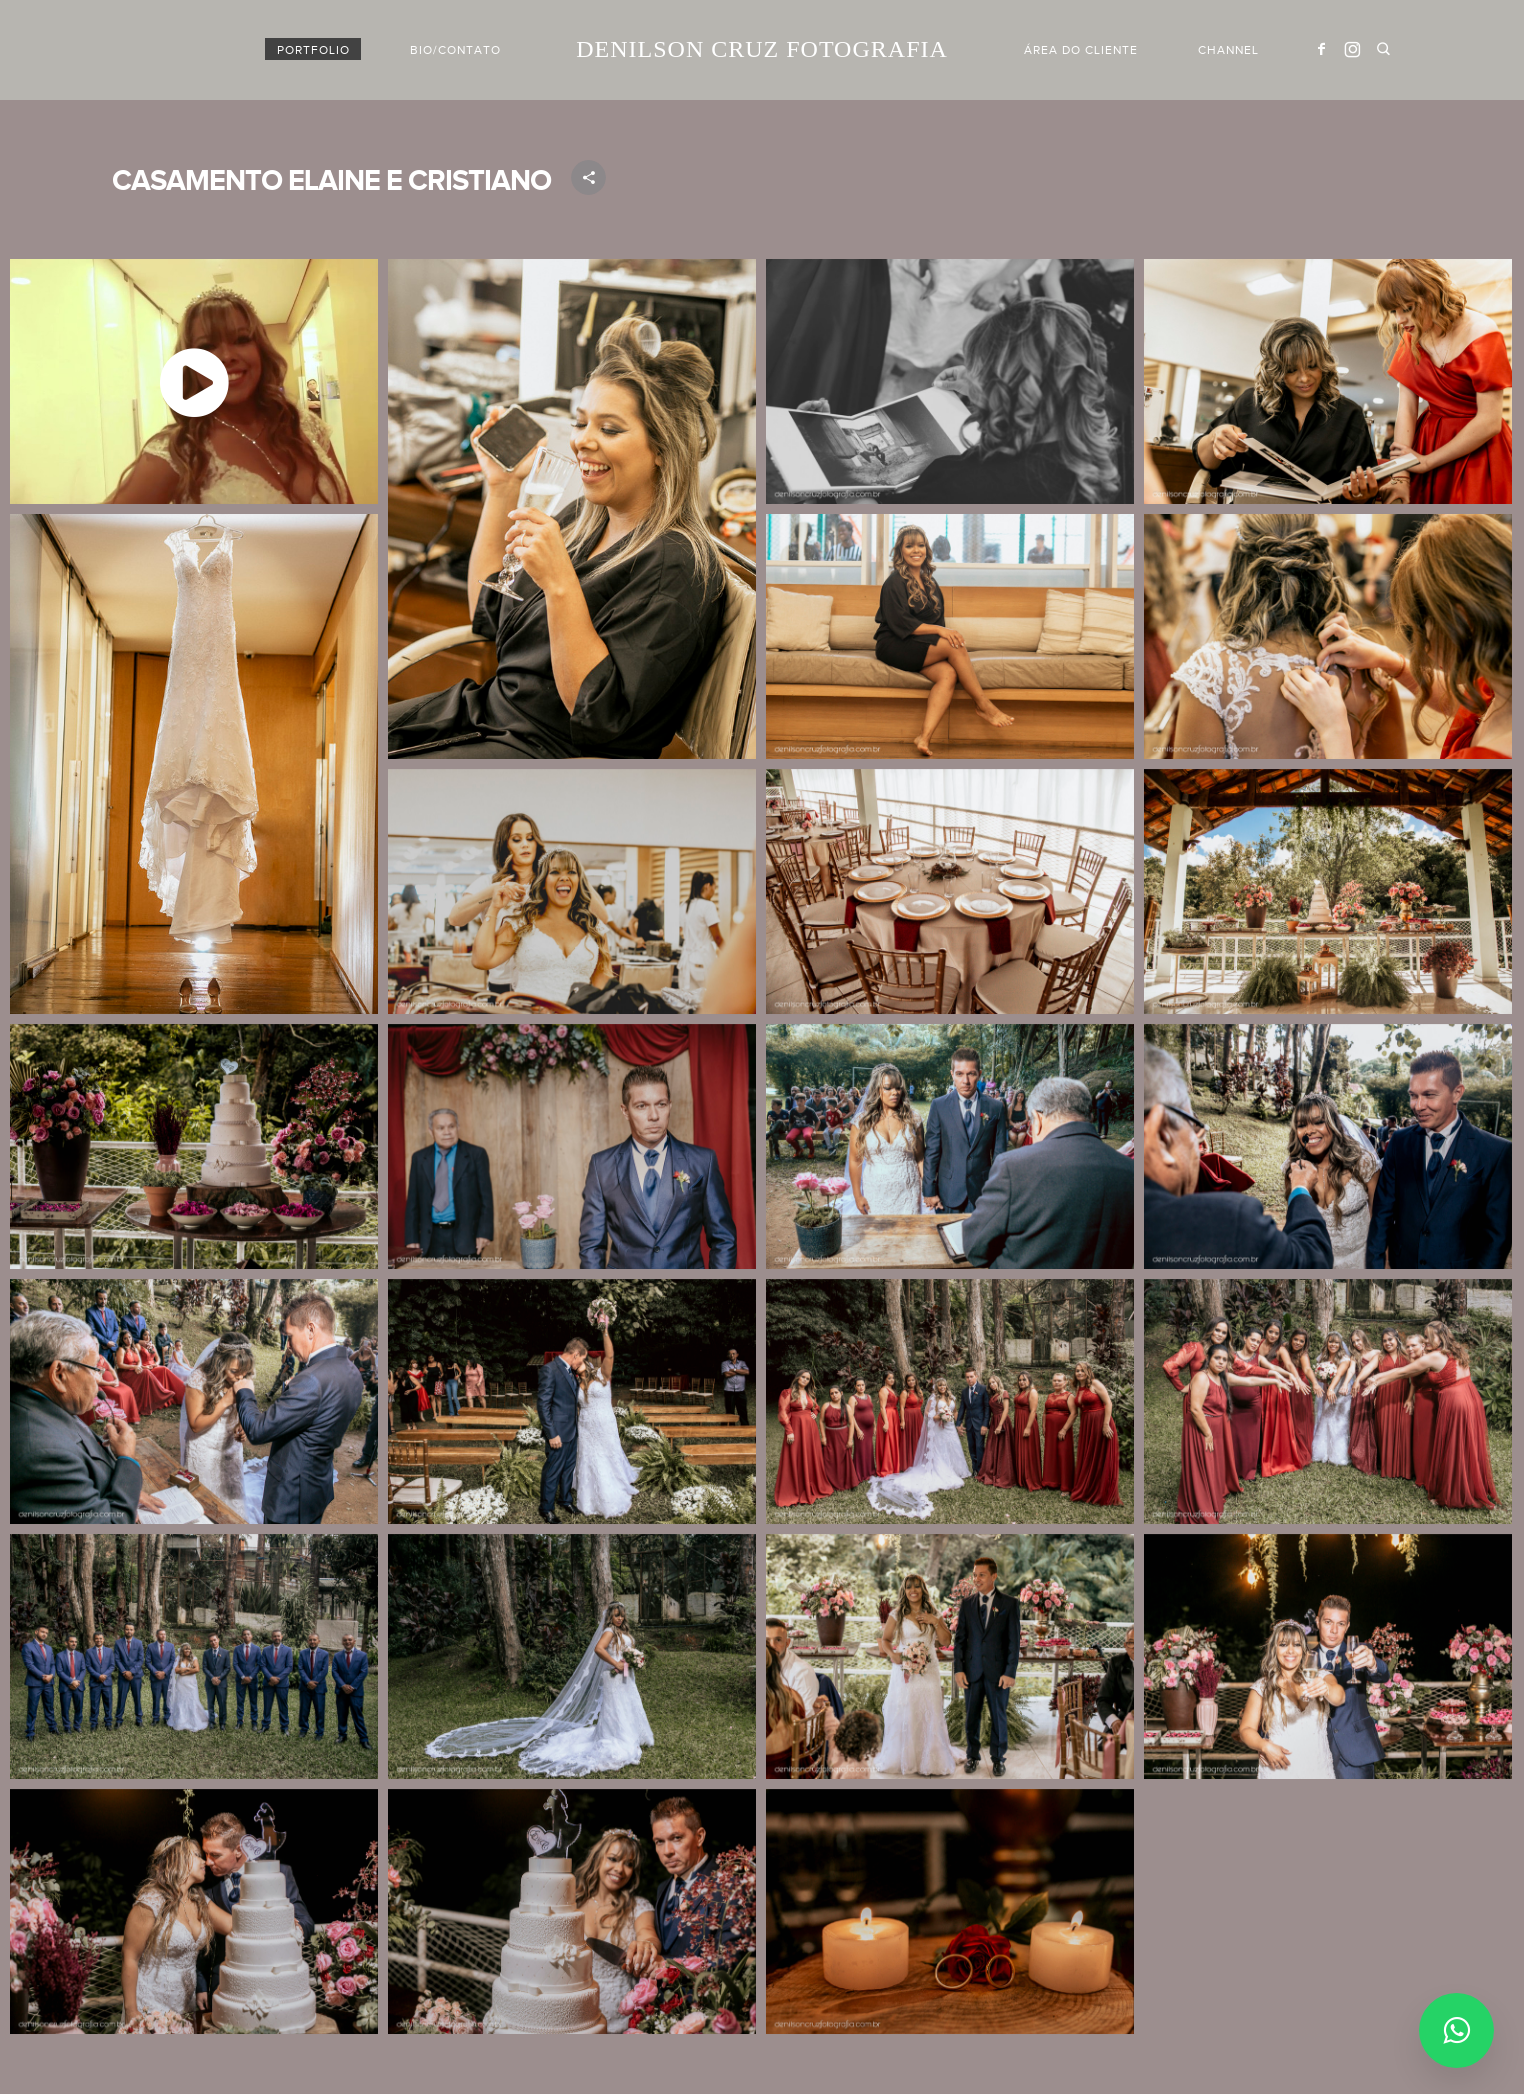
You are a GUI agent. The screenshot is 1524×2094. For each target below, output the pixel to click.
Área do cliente (1081, 50)
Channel (1228, 50)
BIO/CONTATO (455, 50)
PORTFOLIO (313, 50)
